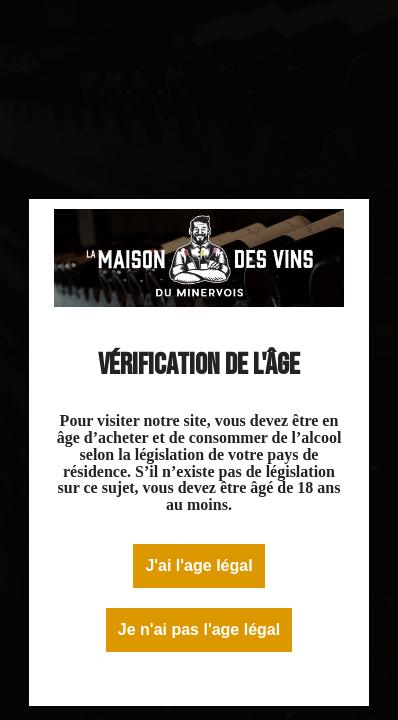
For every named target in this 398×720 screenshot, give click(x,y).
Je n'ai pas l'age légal (199, 629)
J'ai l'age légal (198, 565)
